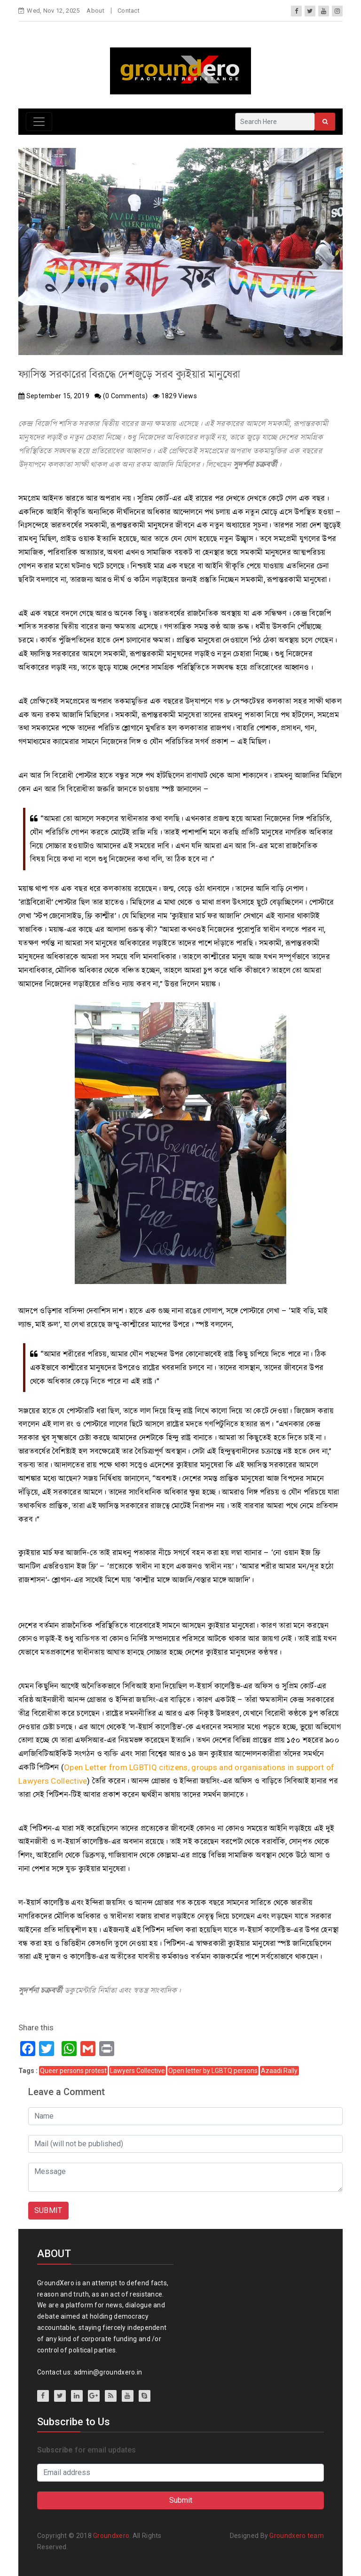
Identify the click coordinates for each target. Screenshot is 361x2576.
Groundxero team (296, 2535)
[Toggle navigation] (39, 121)
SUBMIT (48, 2210)
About (95, 10)
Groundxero (111, 2535)
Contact (129, 10)
